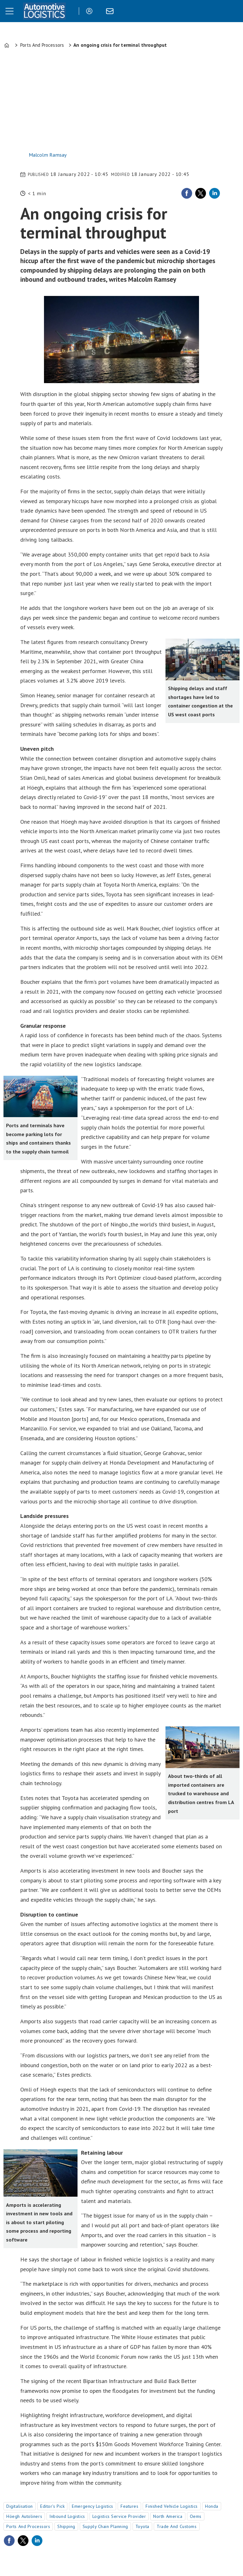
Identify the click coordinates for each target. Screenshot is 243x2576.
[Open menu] (9, 11)
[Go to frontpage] (44, 11)
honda (211, 2506)
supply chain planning (105, 2526)
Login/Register (90, 11)
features (129, 2506)
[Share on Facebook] (186, 193)
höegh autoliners (24, 2516)
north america (167, 2516)
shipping (66, 2526)
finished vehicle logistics (172, 2506)
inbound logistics (67, 2516)
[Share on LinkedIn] (214, 193)
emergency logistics (92, 2506)
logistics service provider (119, 2516)
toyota (142, 2526)
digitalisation (19, 2506)
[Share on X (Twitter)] (200, 193)
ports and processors (28, 2526)
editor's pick (52, 2506)
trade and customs (177, 2526)
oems (196, 2516)
